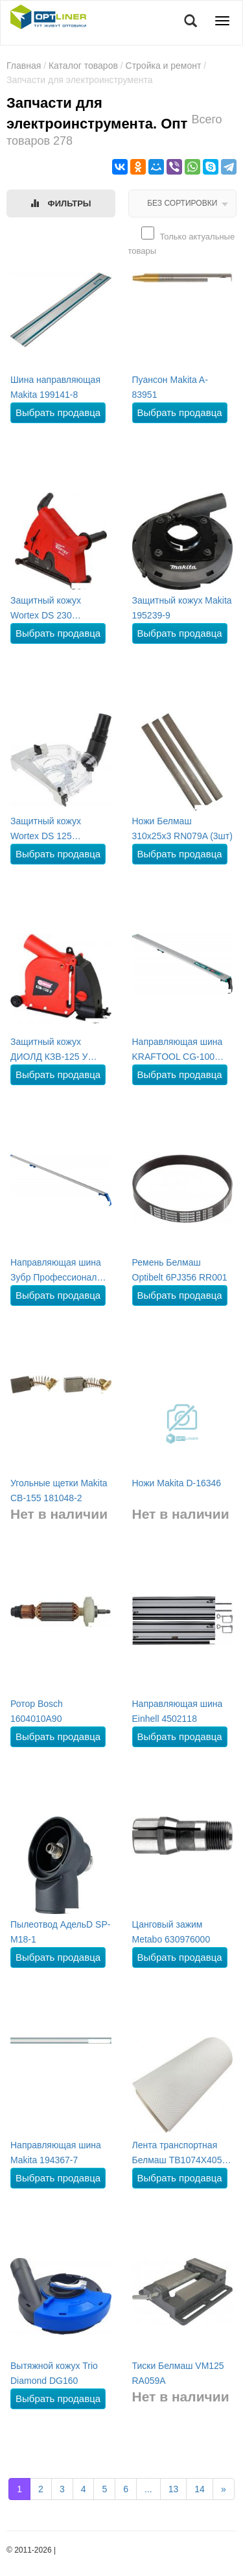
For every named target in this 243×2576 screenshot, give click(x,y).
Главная (23, 65)
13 (173, 2489)
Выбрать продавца (58, 412)
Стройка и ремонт (164, 65)
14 (199, 2489)
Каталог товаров (83, 65)
